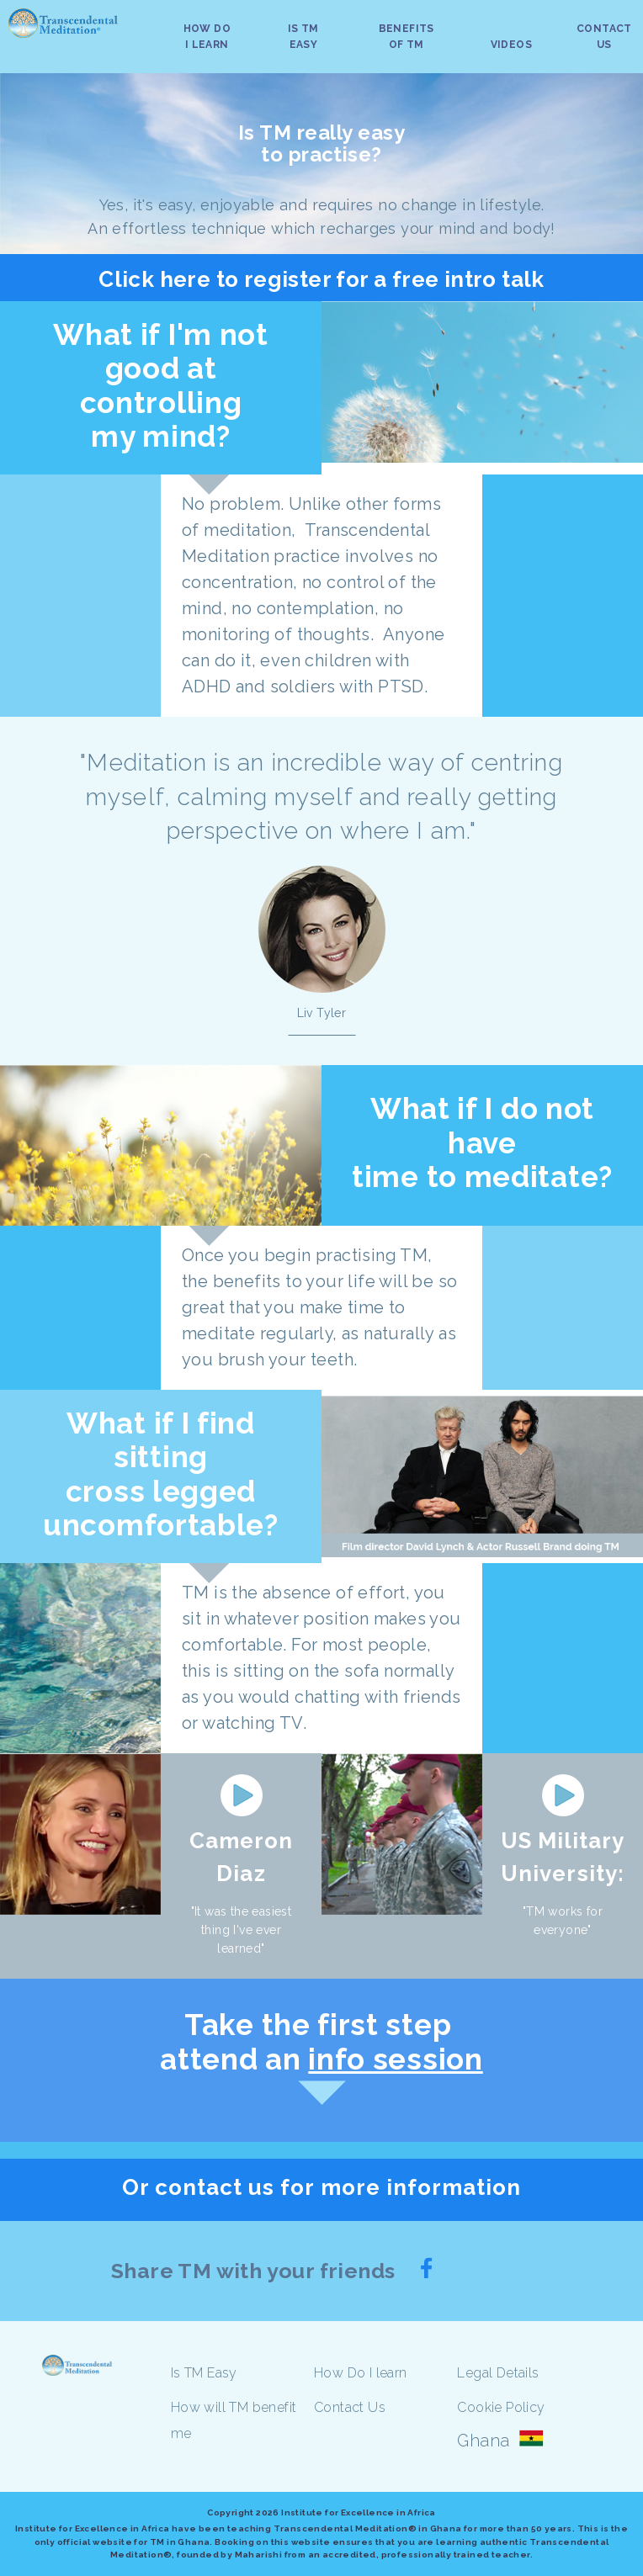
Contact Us (349, 2407)
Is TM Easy (204, 2373)
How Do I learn (360, 2373)
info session (395, 2059)
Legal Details (498, 2373)
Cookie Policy (501, 2407)
